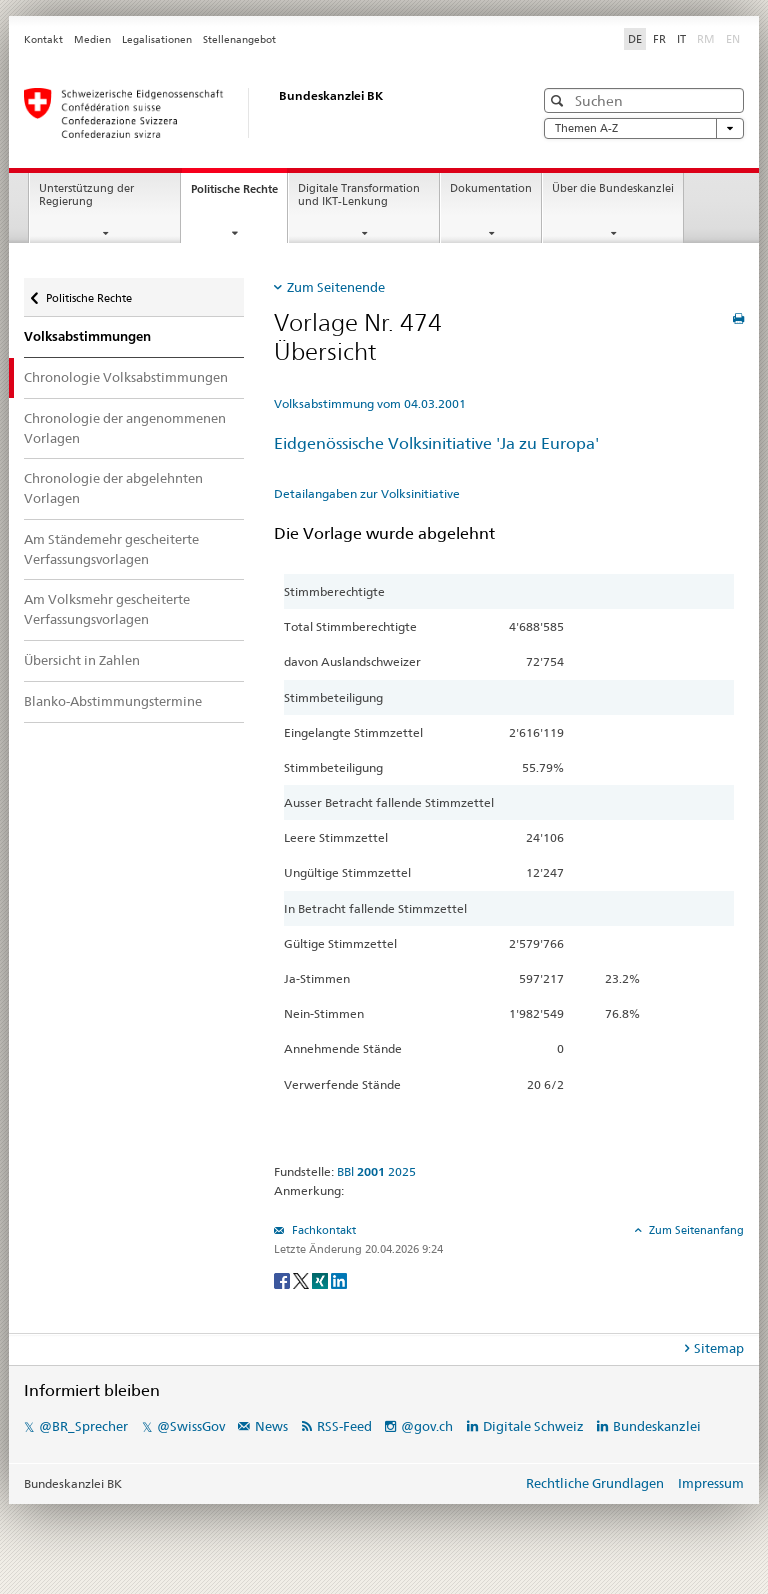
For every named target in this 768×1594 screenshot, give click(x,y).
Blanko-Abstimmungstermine (113, 701)
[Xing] (321, 1279)
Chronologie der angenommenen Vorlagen (125, 428)
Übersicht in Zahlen (82, 660)
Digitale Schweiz (535, 1426)
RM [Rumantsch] (706, 39)
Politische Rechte (239, 194)
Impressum (711, 1483)
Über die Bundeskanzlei (613, 188)
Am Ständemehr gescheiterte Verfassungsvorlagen (111, 549)
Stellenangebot (239, 39)
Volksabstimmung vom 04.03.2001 (370, 403)
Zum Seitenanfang (695, 1230)
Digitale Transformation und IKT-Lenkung (359, 195)
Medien (92, 39)
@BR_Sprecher (83, 1426)
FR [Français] (659, 39)
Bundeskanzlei (657, 1426)
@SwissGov (191, 1426)
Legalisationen (157, 39)
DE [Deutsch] (635, 39)
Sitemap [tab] (719, 1348)
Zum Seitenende (336, 287)
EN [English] (733, 39)
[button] (559, 100)
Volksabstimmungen (87, 336)
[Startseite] (259, 113)
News (271, 1426)
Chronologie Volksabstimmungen (126, 377)
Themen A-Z (644, 128)
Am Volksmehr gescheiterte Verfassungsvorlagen (107, 609)
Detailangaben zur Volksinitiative (367, 493)
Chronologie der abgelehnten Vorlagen (113, 488)
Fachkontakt (322, 1230)
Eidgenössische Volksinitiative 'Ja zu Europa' (436, 443)
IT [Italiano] (681, 39)
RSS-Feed (344, 1426)
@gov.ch (427, 1426)
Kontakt (43, 39)
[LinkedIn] (339, 1279)
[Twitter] (302, 1279)
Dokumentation (491, 188)
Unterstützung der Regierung (86, 195)
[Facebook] (283, 1279)
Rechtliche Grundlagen (595, 1483)
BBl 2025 (376, 1171)
